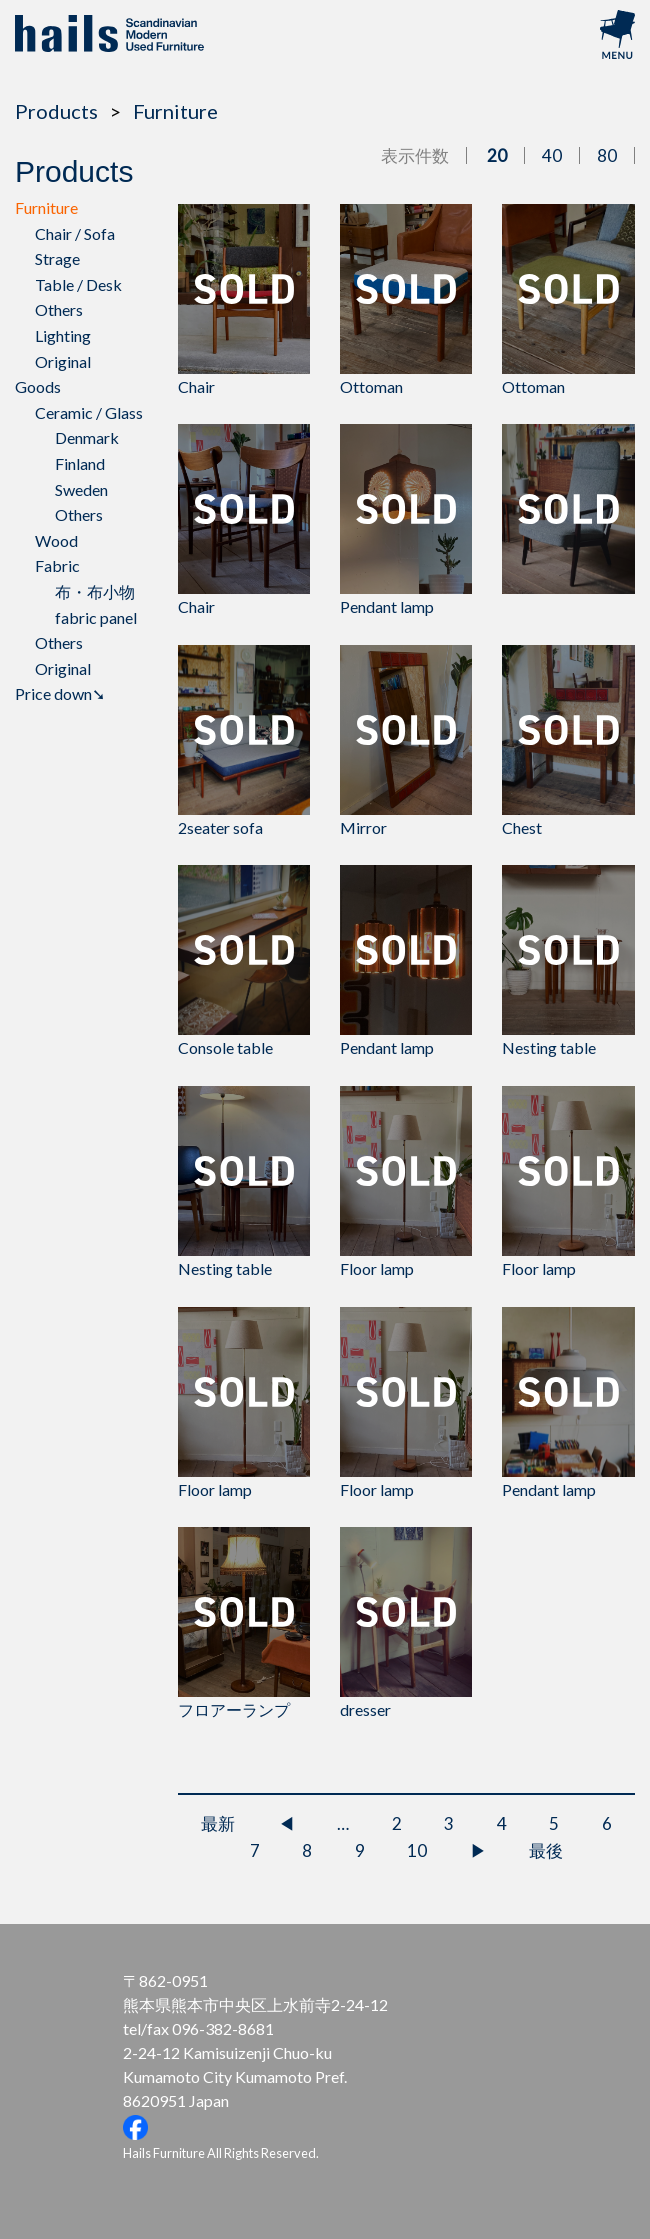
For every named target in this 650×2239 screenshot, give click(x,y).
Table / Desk (78, 284)
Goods (38, 386)
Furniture (175, 111)
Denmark (87, 437)
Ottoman (406, 300)
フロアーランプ (244, 1623)
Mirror (406, 741)
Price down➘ (60, 693)
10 (417, 1850)
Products (56, 111)
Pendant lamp (406, 520)
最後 (546, 1850)
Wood (56, 540)
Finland (80, 463)
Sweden (81, 489)
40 (552, 155)
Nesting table (568, 961)
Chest (568, 741)
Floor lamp (406, 1182)
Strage (57, 258)
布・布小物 (95, 591)
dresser (406, 1623)
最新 (218, 1823)
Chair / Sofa (75, 233)
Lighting (63, 335)
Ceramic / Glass (89, 412)
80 (607, 155)
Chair (244, 300)
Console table (244, 961)
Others (59, 309)
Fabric (57, 565)
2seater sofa (244, 741)
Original (63, 361)
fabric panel (96, 617)
